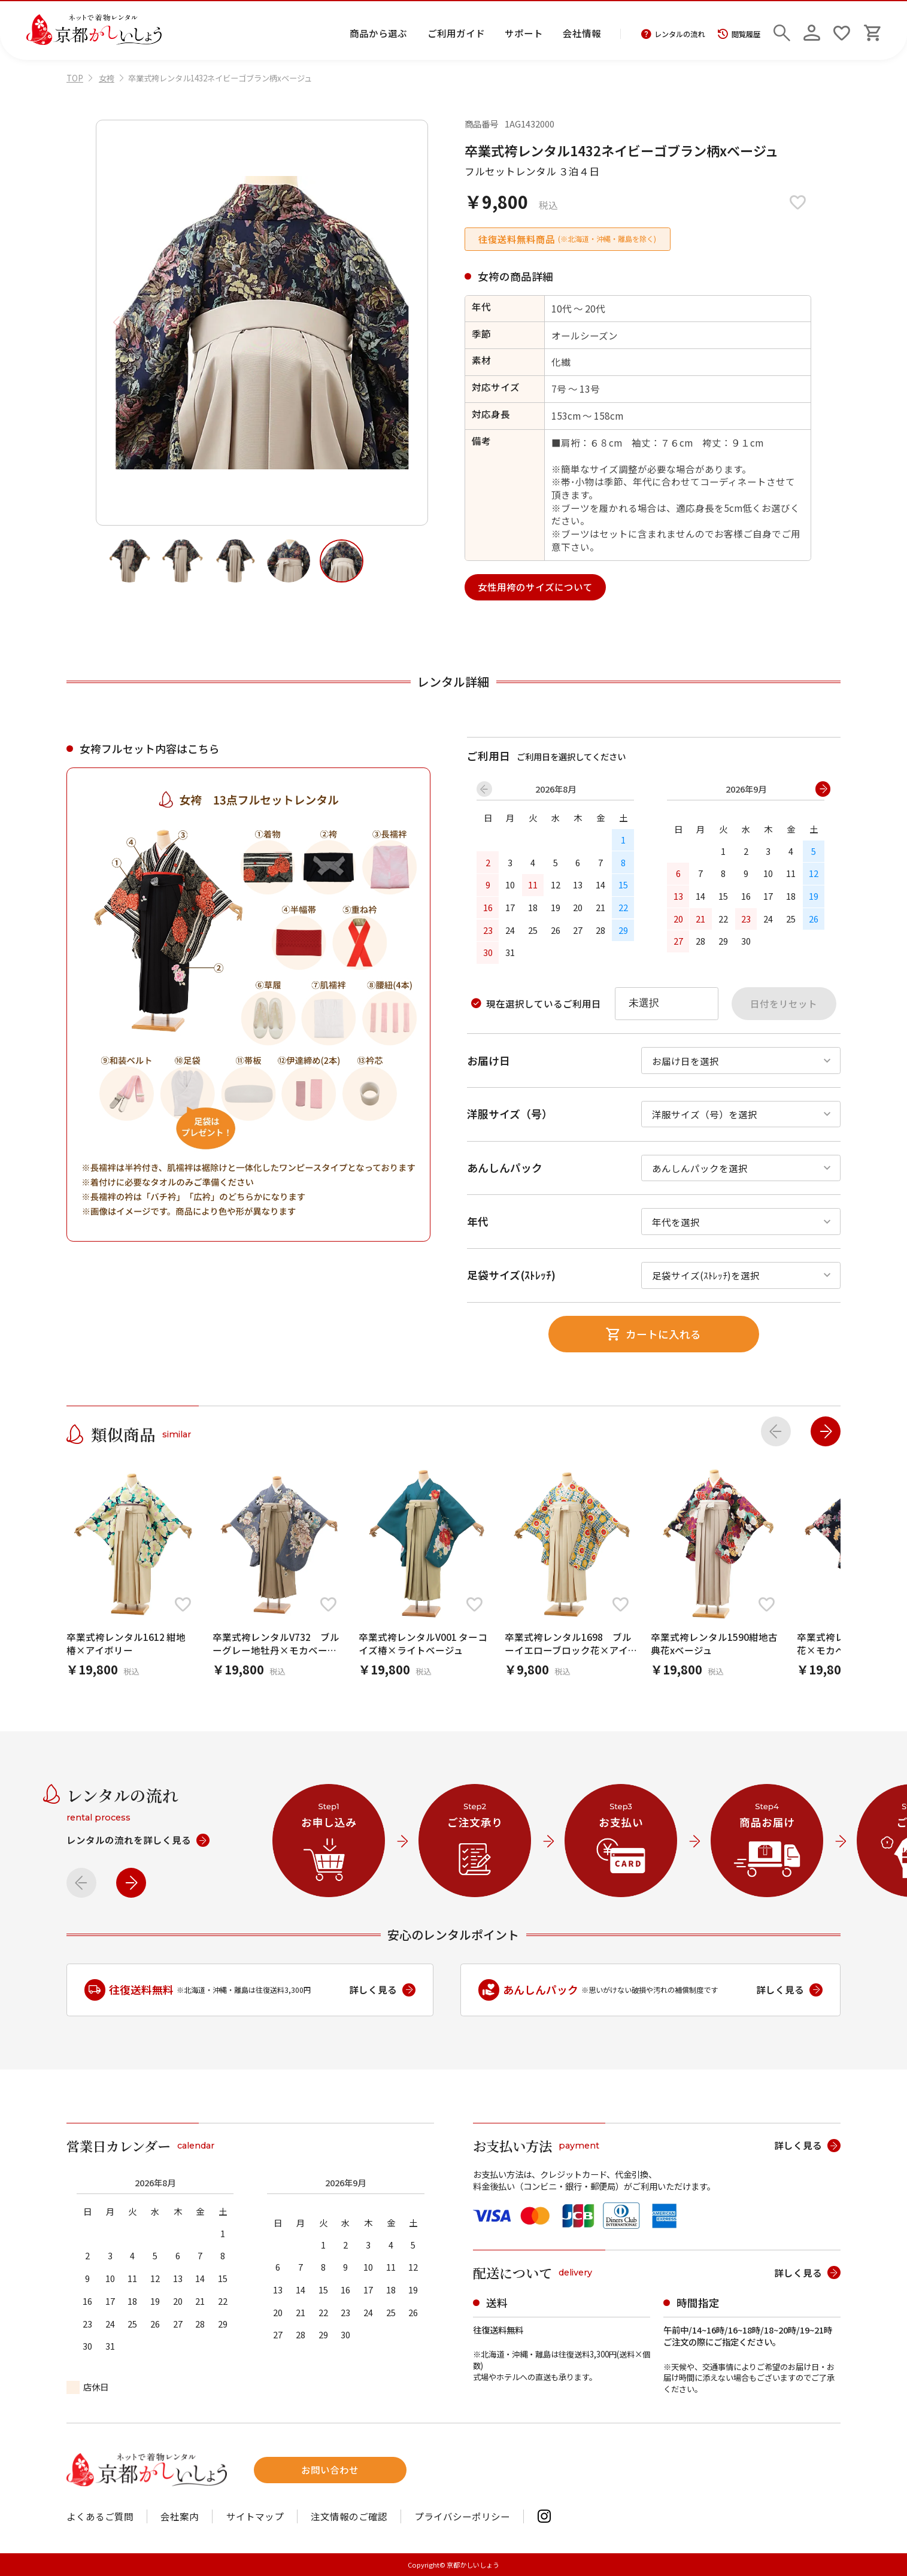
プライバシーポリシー (462, 2517)
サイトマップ (255, 2517)
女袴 (106, 78)
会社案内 (179, 2517)
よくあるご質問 (100, 2517)
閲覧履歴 (739, 34)
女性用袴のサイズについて (535, 586)
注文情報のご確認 (349, 2517)
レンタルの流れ (673, 34)
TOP (74, 78)
